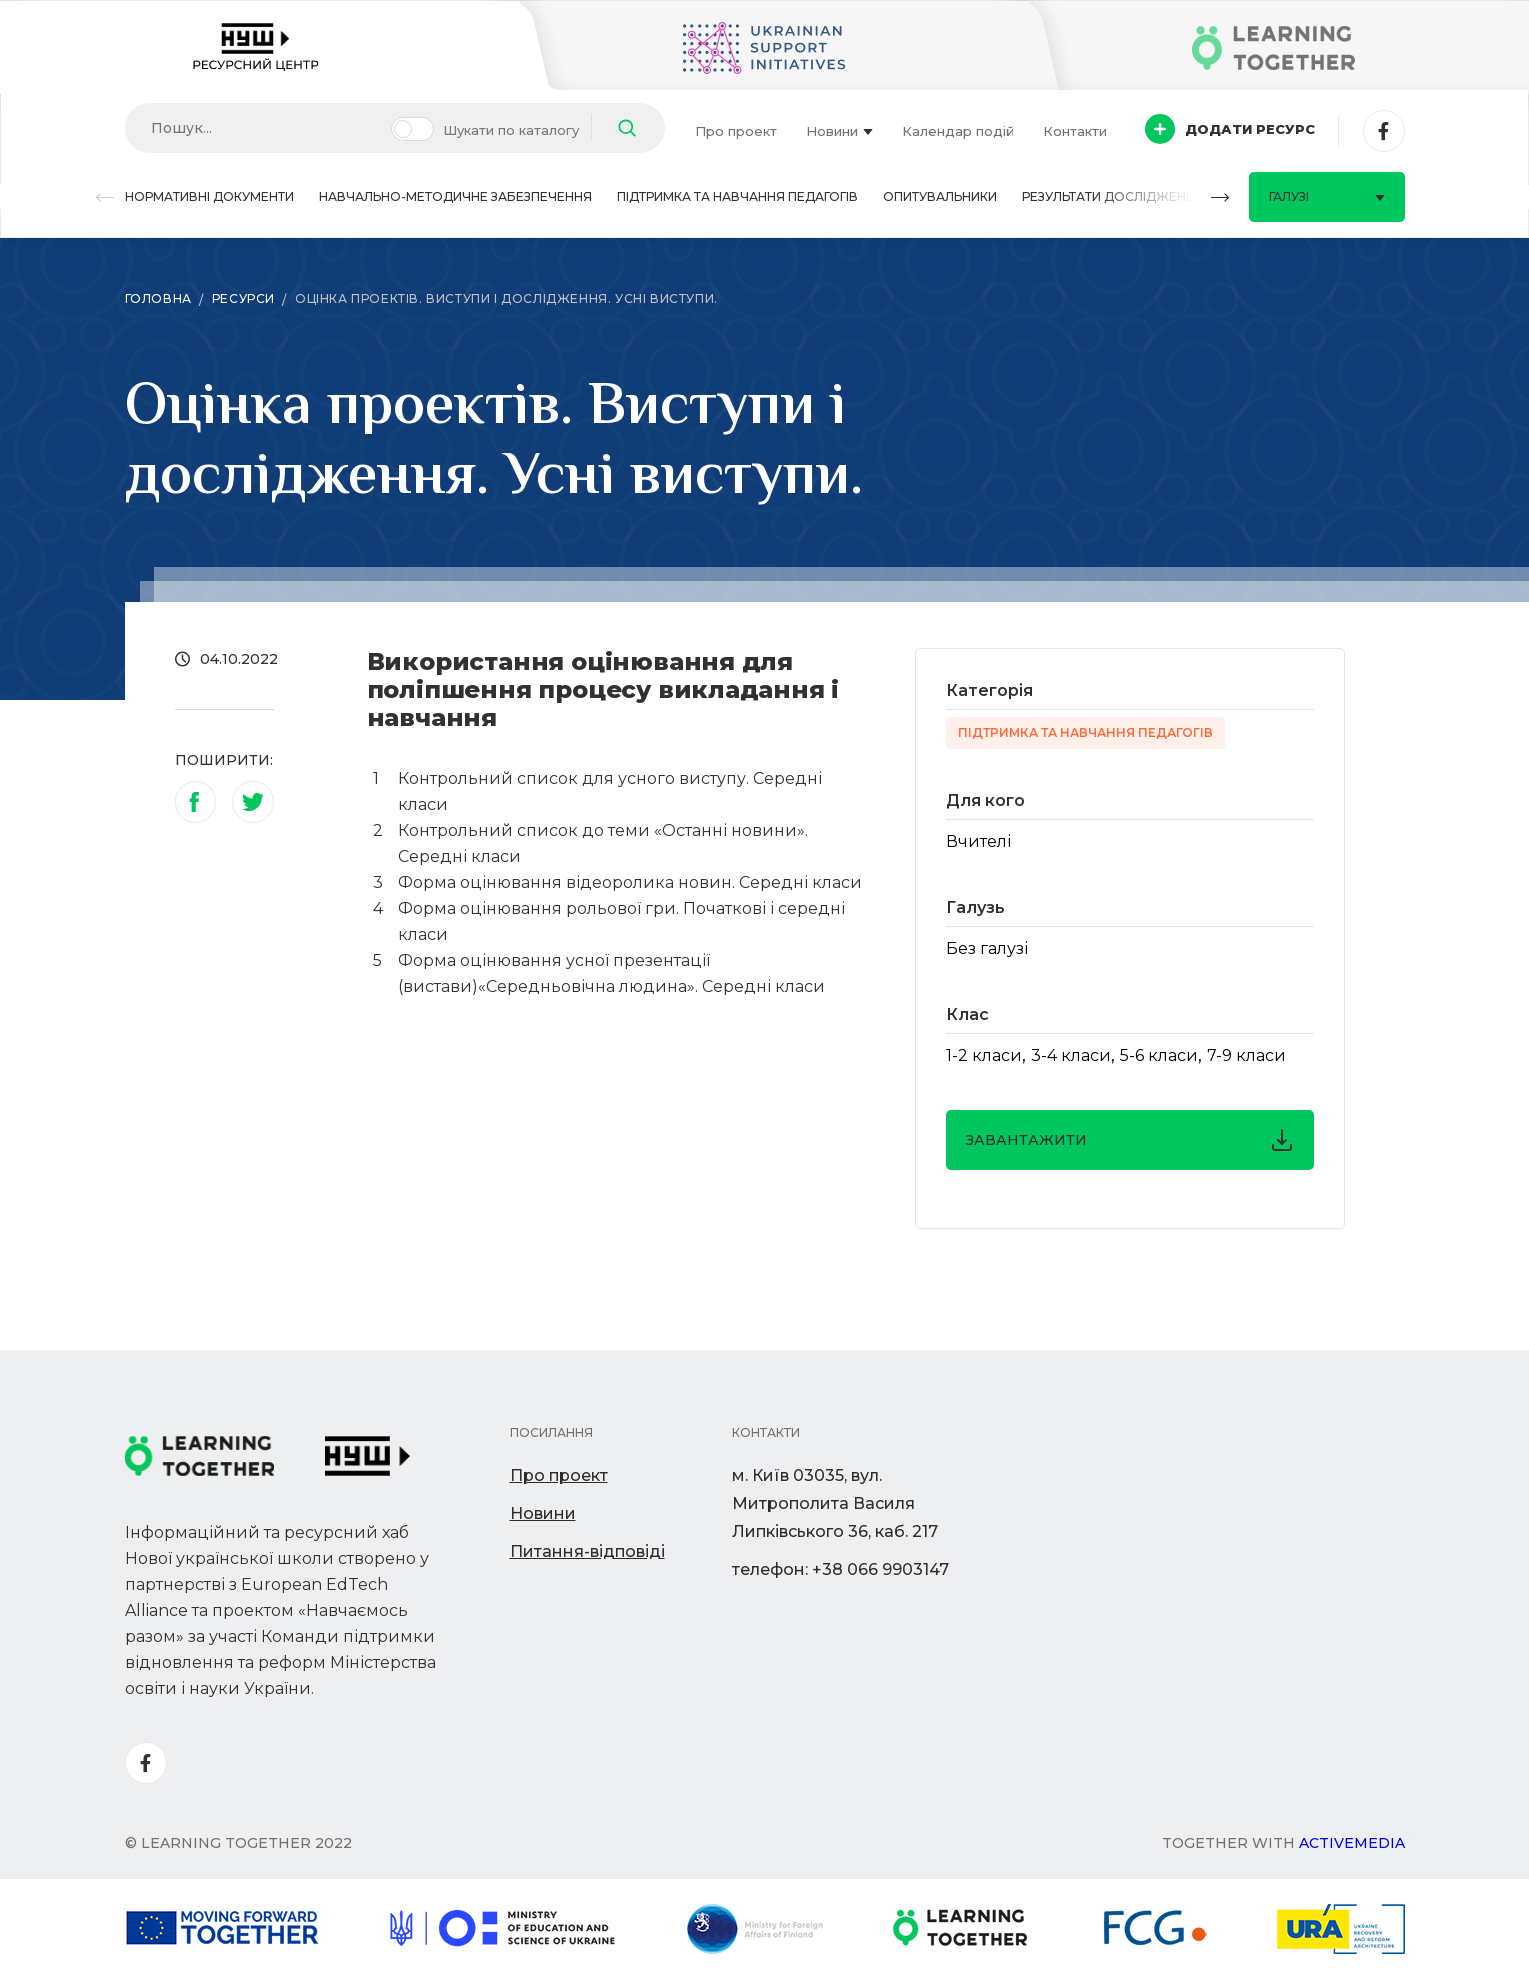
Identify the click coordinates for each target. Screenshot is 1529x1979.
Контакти (1075, 131)
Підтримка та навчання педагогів (737, 196)
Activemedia (1352, 1843)
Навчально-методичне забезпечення (455, 196)
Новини (839, 131)
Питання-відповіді (587, 1551)
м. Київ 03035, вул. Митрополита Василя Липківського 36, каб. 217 (835, 1503)
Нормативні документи (209, 196)
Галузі (1327, 196)
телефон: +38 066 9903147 (840, 1569)
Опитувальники (940, 196)
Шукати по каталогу (511, 130)
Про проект (736, 131)
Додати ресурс (1230, 129)
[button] (105, 197)
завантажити (1130, 1140)
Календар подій (958, 131)
